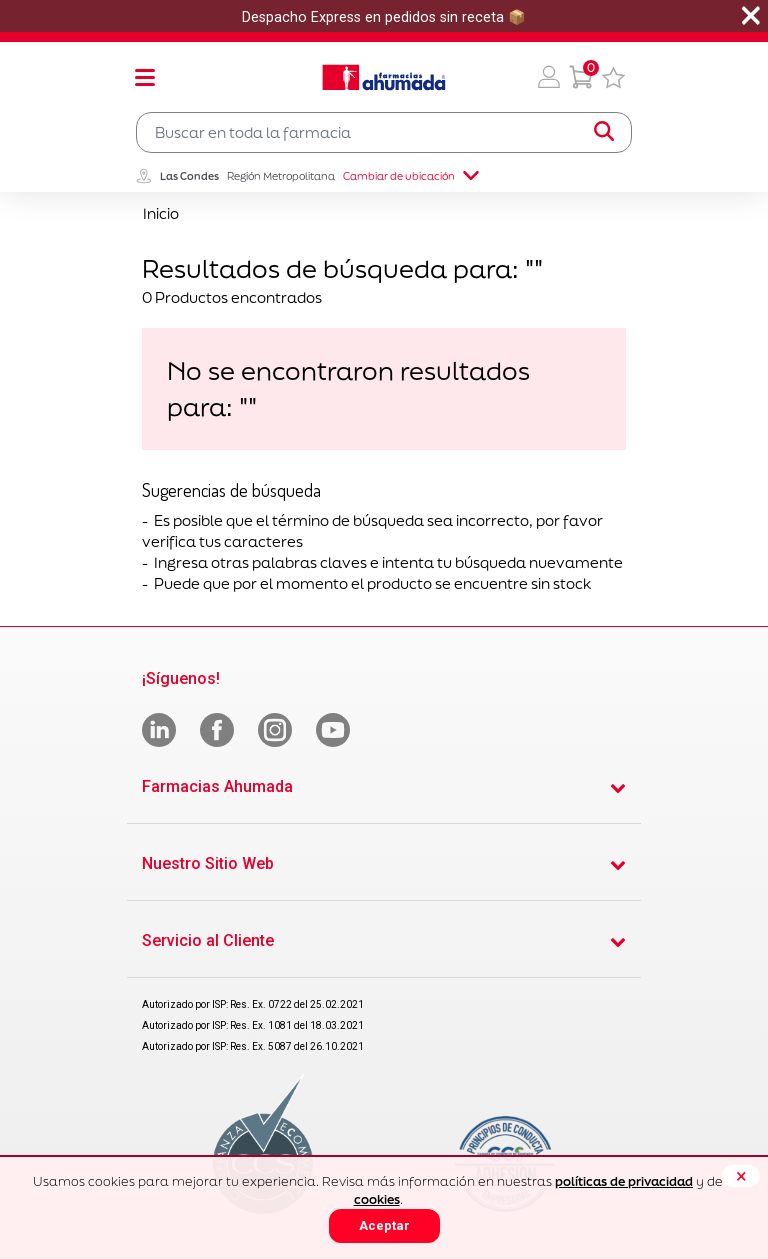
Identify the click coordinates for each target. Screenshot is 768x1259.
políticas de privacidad (624, 1181)
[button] (549, 77)
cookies (377, 1199)
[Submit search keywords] (604, 132)
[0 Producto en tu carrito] (581, 77)
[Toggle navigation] (145, 77)
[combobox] (384, 132)
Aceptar (384, 1225)
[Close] (741, 1176)
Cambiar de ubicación (411, 176)
